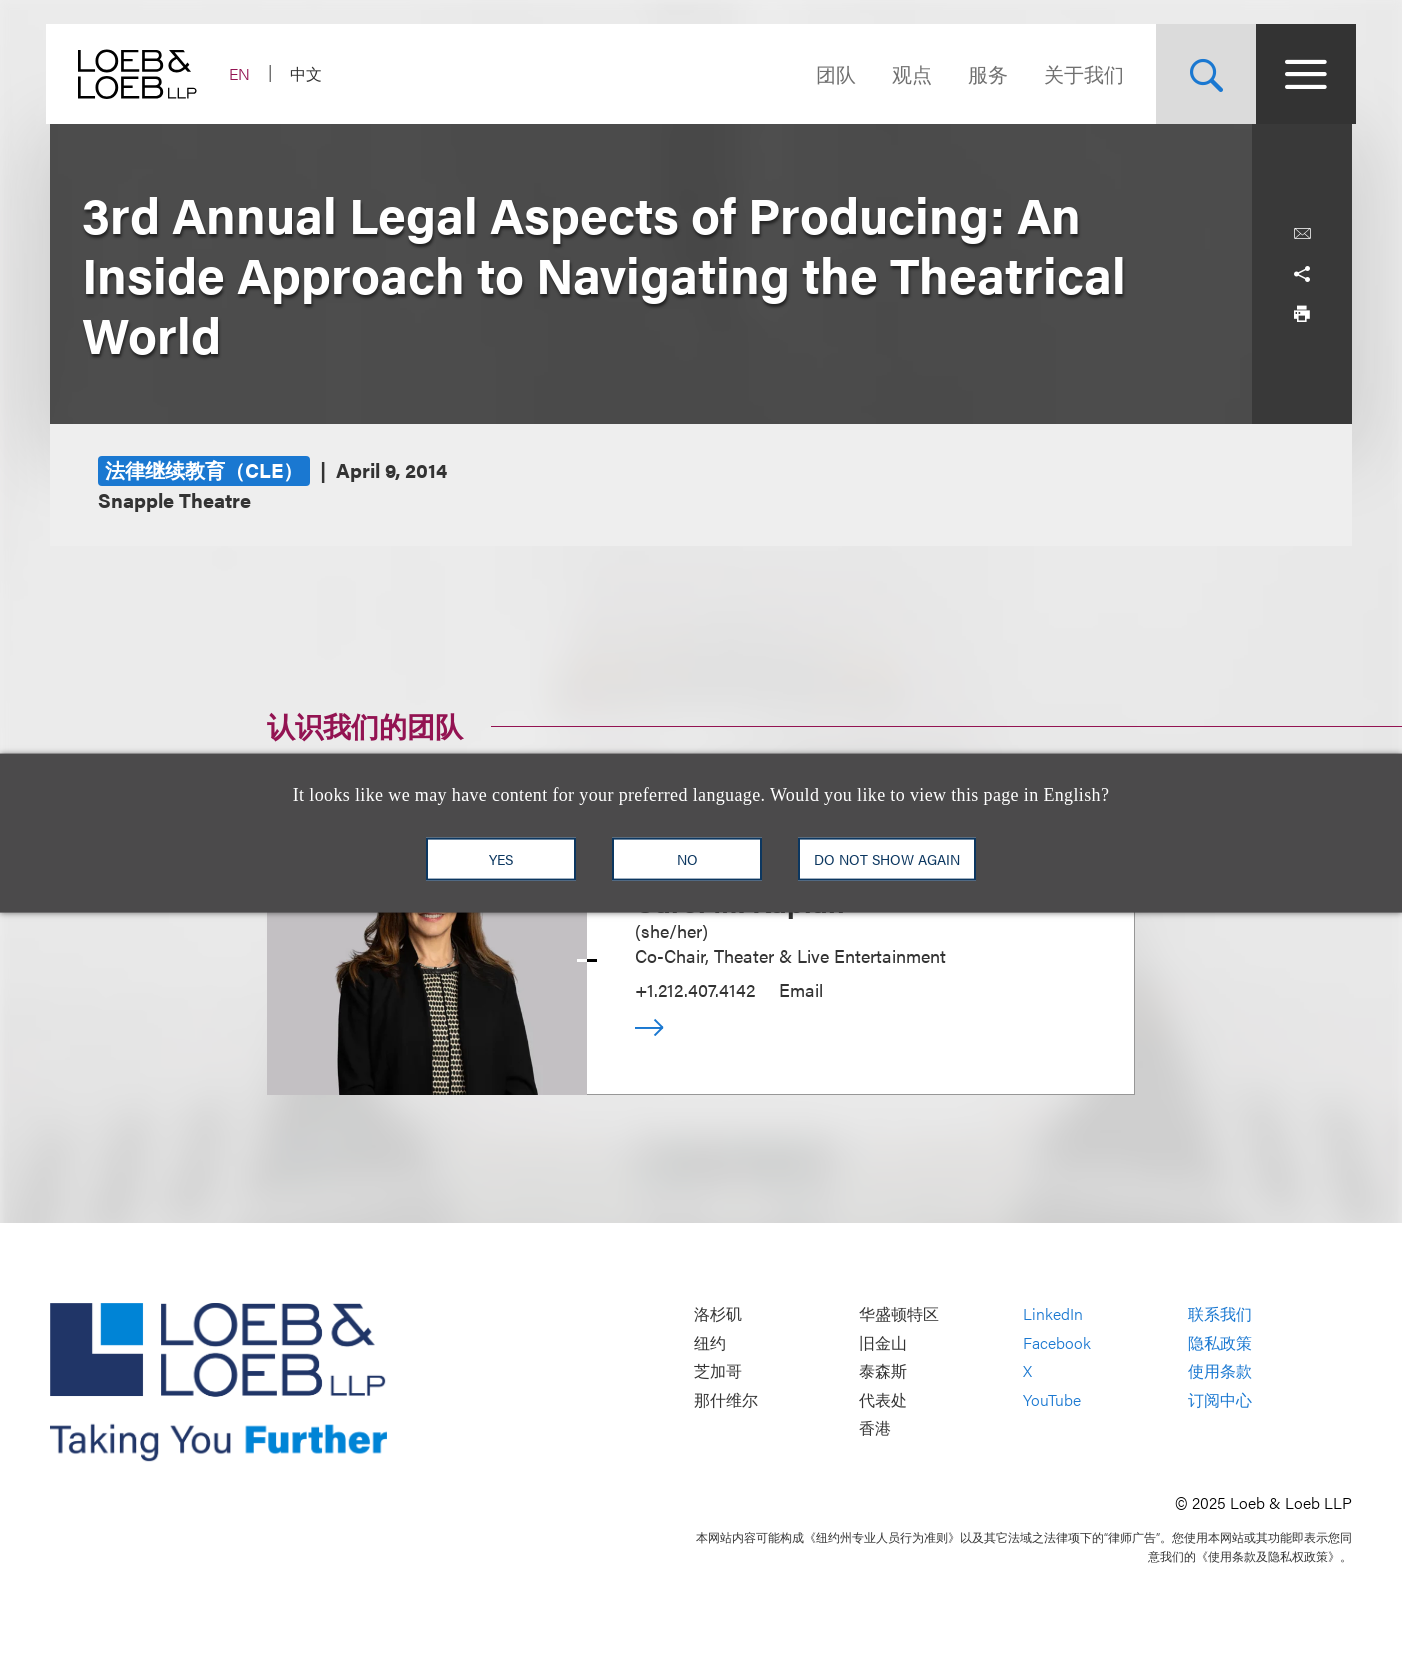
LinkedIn (1053, 1314)
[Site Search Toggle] (1202, 74)
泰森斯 (883, 1371)
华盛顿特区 (899, 1314)
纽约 (710, 1342)
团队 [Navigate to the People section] (832, 73)
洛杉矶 (718, 1314)
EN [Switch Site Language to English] (243, 73)
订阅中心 (1220, 1399)
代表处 (883, 1399)
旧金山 (883, 1342)
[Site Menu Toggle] (1302, 74)
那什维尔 (726, 1399)
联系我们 (1220, 1314)
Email (801, 989)
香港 (875, 1428)
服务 (984, 73)
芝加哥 (718, 1371)
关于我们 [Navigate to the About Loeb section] (1080, 73)
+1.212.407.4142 (695, 989)
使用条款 (1220, 1371)
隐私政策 (1220, 1342)
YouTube (1052, 1399)
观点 (908, 73)
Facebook (1057, 1342)
